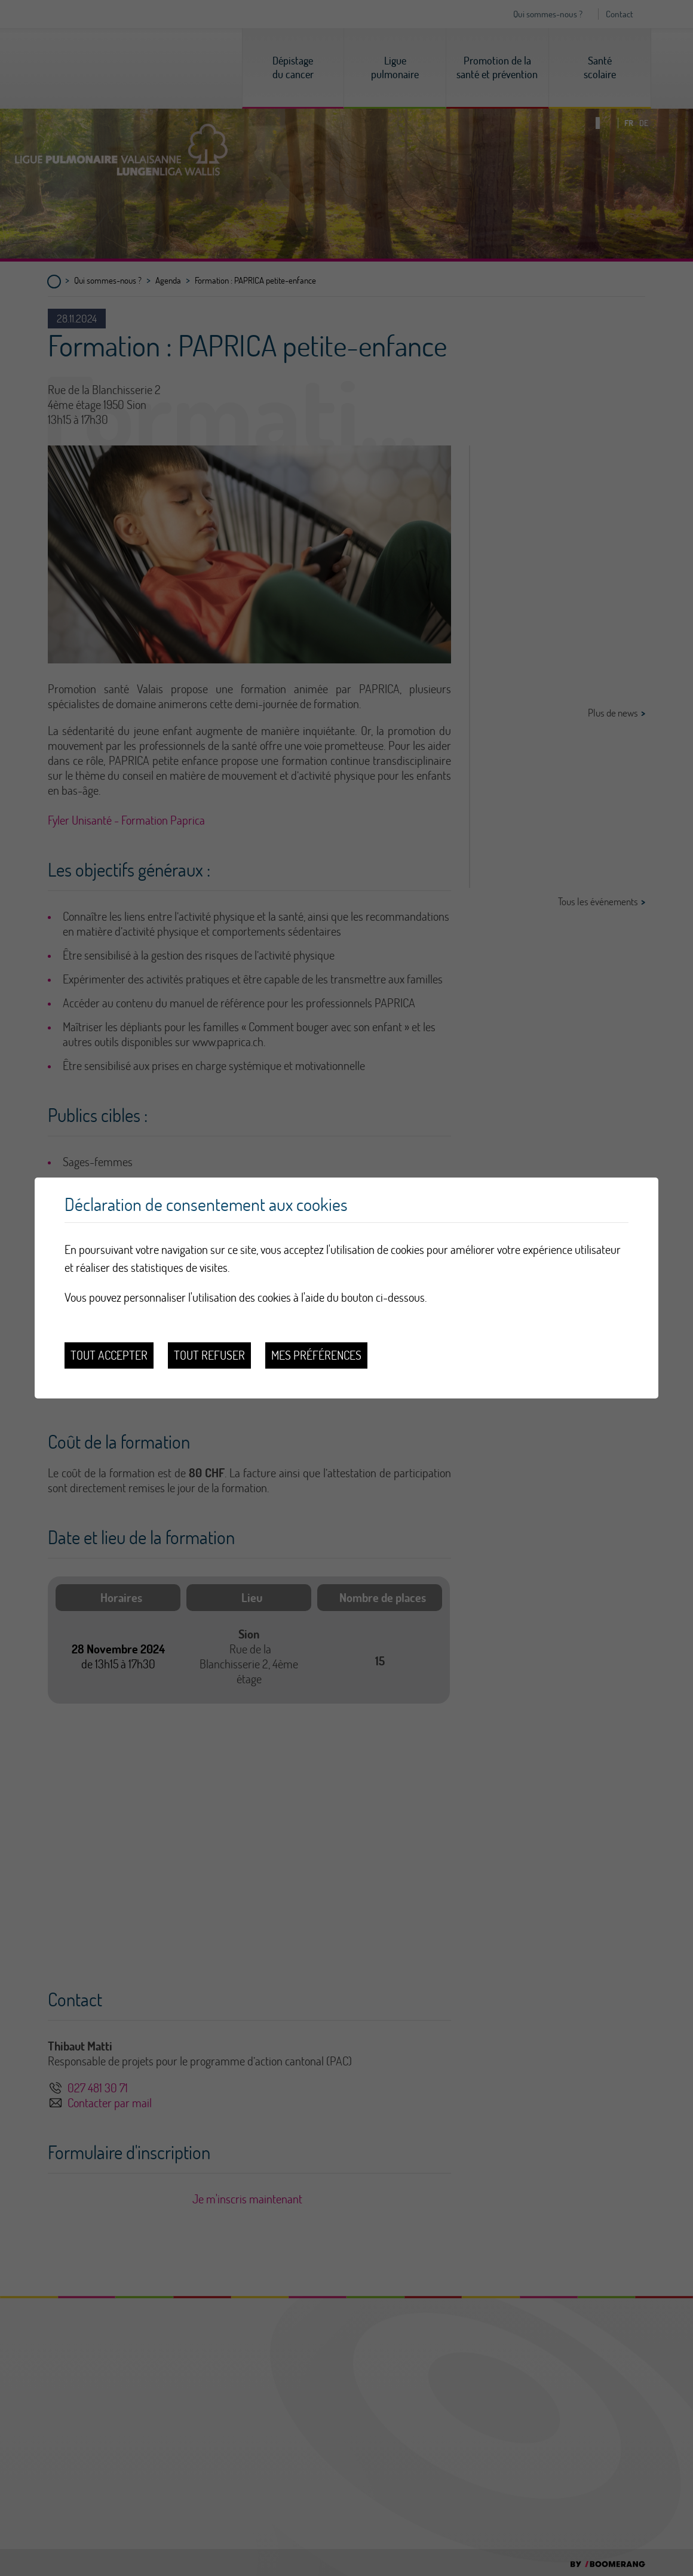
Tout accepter (109, 1355)
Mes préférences (316, 1355)
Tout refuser (209, 1355)
